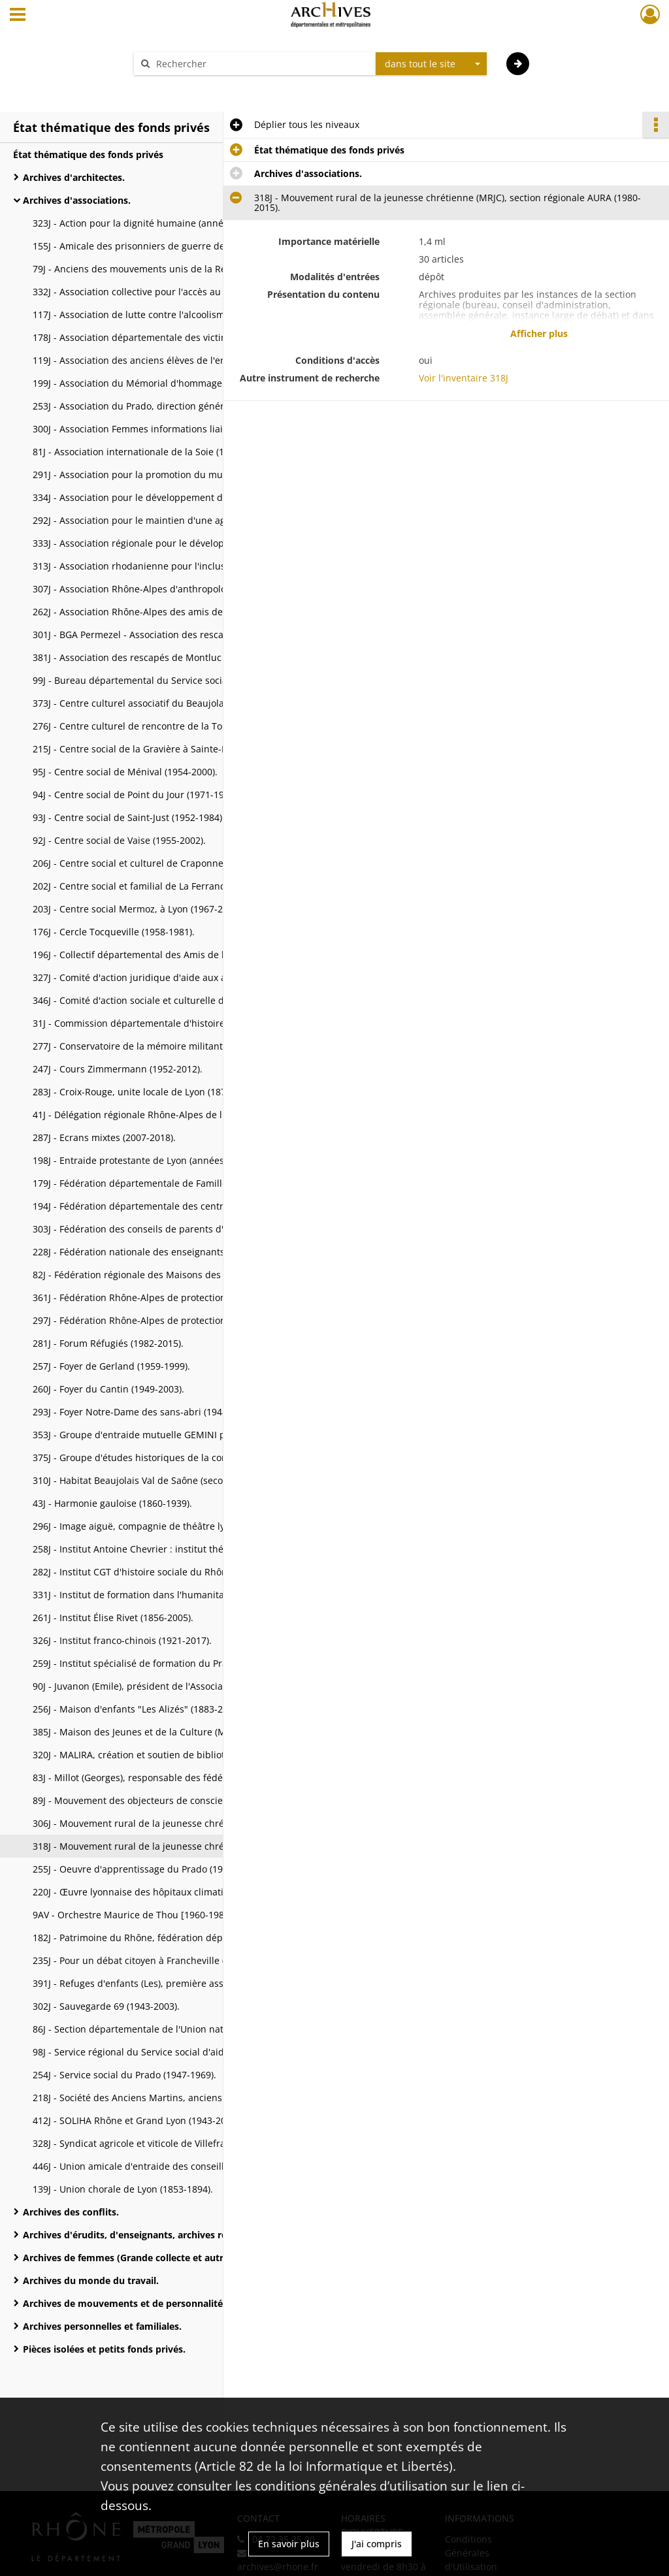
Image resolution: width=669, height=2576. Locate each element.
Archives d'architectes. (74, 177)
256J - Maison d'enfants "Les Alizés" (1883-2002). (138, 1709)
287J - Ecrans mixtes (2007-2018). (104, 1137)
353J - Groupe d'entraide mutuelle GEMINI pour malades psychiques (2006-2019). (163, 1434)
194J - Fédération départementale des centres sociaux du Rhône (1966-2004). (163, 1206)
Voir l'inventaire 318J (463, 378)
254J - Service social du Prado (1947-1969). (124, 2075)
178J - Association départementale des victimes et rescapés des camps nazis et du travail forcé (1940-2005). (163, 337)
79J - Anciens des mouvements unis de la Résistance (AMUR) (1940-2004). (163, 269)
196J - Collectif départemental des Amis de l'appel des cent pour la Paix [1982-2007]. (163, 954)
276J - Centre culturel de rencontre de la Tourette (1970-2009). (163, 726)
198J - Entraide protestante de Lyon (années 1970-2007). (155, 1160)
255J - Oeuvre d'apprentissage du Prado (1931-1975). (148, 1869)
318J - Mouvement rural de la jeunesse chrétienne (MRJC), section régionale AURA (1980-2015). (163, 1846)
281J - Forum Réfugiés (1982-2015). (108, 1343)
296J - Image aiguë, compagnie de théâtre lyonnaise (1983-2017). (163, 1526)
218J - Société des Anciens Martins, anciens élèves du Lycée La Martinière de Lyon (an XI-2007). (163, 2097)
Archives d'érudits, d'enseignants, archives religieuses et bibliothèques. (153, 2235)
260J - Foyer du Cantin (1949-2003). (108, 1389)
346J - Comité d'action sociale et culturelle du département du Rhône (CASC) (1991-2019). (163, 1000)
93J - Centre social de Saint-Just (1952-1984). (129, 817)
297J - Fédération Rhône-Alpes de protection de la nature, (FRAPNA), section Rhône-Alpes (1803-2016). (163, 1320)
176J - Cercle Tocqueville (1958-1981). (114, 932)
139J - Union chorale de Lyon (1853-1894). (123, 2189)
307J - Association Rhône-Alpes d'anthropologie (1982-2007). (163, 589)
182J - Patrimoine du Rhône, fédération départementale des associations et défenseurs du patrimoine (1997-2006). (163, 1937)
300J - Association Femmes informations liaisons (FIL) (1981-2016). (163, 429)
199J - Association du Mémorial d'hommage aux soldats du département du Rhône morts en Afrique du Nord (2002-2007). (163, 383)
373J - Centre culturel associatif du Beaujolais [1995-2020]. (160, 703)
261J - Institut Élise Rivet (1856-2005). (113, 1617)
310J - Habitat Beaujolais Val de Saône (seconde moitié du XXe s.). (163, 1480)
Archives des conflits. (71, 2212)
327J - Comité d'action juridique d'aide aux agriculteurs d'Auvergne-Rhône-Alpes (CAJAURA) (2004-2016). (163, 977)
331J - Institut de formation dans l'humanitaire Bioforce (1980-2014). (163, 1594)
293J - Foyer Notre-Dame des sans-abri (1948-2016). (145, 1412)
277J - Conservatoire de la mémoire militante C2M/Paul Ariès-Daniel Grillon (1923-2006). (163, 1046)
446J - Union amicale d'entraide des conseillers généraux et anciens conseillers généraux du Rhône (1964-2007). (163, 2166)
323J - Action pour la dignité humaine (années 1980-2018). (159, 223)
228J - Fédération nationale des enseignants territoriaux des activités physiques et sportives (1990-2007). (163, 1252)
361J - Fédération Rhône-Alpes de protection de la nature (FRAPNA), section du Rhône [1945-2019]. (163, 1297)
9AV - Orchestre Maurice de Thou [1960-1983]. (134, 1914)
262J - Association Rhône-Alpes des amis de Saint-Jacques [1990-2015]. (163, 611)
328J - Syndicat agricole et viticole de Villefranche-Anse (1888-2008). (163, 2143)
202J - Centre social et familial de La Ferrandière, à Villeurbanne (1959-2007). (163, 886)
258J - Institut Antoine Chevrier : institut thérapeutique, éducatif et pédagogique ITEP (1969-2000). (163, 1549)
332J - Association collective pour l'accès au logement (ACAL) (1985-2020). (163, 291)
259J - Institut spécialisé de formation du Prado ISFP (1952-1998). (163, 1663)
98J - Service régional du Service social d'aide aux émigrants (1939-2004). (163, 2052)
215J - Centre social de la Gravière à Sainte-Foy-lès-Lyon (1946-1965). (163, 749)
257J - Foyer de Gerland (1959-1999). (111, 1366)
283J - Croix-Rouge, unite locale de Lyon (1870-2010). (147, 1092)
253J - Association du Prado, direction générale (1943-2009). (163, 406)
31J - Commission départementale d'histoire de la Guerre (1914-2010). (163, 1023)
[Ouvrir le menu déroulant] (17, 16)
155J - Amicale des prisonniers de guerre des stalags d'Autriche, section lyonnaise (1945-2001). (163, 246)
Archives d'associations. (77, 200)
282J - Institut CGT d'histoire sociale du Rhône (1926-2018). (160, 1572)
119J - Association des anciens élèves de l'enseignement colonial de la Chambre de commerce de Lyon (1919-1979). (163, 360)
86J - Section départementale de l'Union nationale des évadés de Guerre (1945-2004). (163, 2029)
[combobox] (431, 64)
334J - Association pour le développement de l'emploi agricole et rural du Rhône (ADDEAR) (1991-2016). (163, 497)
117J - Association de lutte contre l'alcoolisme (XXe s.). (149, 314)
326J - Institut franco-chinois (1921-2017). (122, 1640)
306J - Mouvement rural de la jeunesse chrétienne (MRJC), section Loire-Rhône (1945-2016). (163, 1823)
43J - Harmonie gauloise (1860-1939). (112, 1503)
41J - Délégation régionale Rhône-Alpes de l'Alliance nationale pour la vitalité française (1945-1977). (163, 1114)
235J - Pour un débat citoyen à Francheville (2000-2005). (154, 1960)
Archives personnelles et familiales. (102, 2326)
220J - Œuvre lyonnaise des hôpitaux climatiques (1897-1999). (163, 1892)
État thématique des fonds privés (88, 154)
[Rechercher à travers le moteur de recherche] (261, 64)
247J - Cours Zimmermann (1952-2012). (118, 1069)
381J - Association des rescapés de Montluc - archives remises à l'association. (163, 657)
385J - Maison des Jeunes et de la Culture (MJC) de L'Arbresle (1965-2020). (163, 1732)
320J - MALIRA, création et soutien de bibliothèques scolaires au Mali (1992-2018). (163, 1754)
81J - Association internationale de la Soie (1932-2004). (151, 451)
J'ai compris (376, 2543)
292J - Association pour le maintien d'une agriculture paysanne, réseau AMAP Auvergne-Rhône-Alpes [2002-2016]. (163, 520)
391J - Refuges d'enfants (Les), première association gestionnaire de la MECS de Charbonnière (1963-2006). (163, 1983)
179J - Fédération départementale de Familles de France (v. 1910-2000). (163, 1183)
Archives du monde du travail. (91, 2280)
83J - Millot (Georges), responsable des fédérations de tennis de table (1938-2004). (163, 1777)
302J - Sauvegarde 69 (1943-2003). (106, 2006)
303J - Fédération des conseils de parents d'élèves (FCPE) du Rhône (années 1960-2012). (163, 1229)
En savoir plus (288, 2543)
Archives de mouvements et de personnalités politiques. (150, 2303)
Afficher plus (539, 333)
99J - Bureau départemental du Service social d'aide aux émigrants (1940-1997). (163, 680)
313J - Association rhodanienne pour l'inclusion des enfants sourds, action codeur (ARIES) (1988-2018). (163, 566)
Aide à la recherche (184, 86)
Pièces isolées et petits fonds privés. (104, 2349)
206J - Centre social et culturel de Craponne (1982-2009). (156, 863)
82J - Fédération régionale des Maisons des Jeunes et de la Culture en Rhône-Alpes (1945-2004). (163, 1274)
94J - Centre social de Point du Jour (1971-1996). (136, 794)
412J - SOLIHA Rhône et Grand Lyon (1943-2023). (137, 2120)
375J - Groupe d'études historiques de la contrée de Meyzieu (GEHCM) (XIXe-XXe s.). (163, 1457)
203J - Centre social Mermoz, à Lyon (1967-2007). (138, 909)
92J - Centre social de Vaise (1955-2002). (119, 840)
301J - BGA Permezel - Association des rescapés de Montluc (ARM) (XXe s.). (163, 634)
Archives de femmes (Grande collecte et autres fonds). (145, 2257)
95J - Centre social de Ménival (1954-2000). (125, 771)
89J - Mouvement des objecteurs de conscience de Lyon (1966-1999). (163, 1800)
